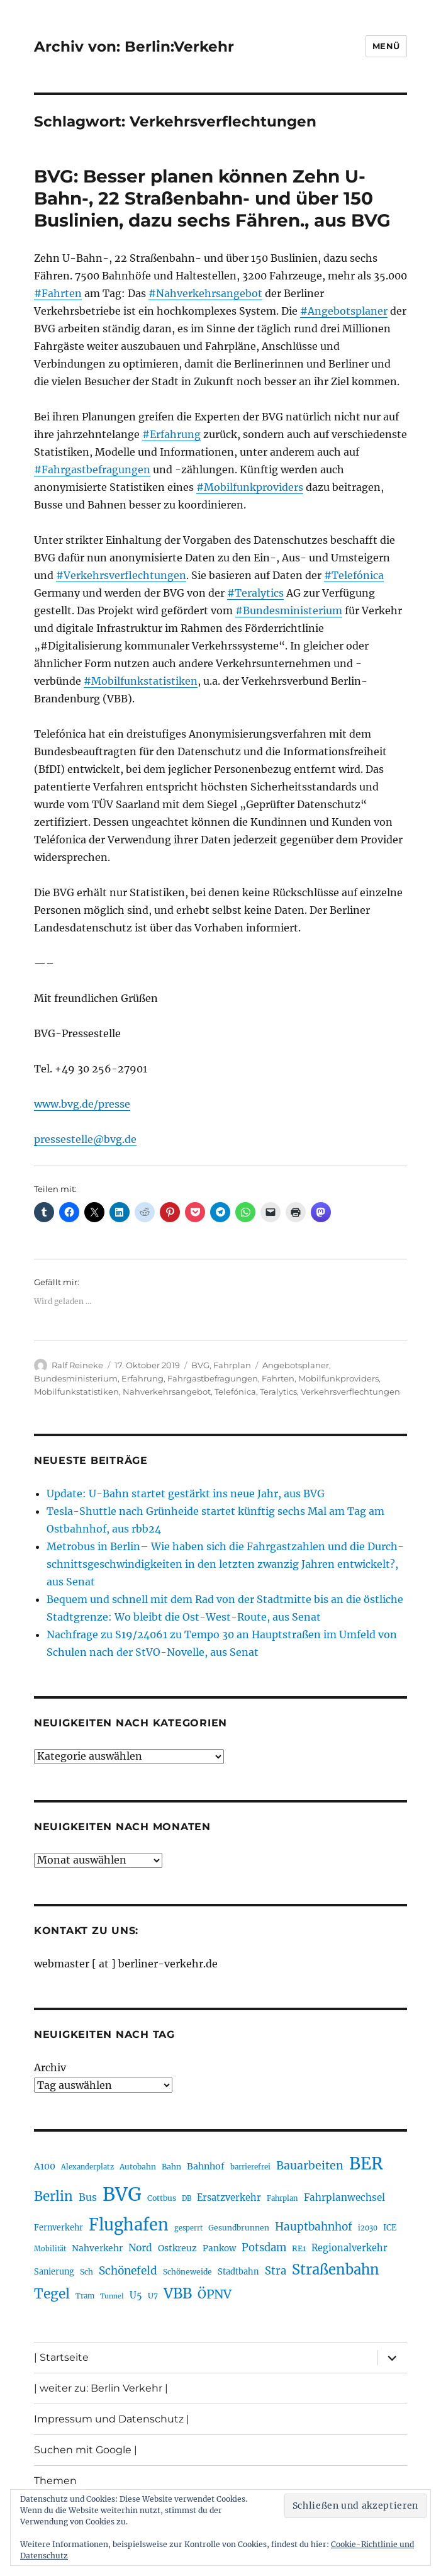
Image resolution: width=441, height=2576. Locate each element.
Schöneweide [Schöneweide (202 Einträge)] (187, 2271)
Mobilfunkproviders (338, 1378)
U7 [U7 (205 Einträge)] (153, 2295)
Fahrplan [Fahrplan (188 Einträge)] (282, 2198)
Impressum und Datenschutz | (111, 2419)
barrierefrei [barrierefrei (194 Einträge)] (250, 2167)
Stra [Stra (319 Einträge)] (275, 2271)
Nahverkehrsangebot (167, 1391)
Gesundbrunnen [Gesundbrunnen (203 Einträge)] (238, 2227)
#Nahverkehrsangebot (205, 293)
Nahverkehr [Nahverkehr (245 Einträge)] (97, 2248)
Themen (55, 2481)
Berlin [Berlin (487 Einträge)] (53, 2196)
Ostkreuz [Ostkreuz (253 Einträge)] (177, 2248)
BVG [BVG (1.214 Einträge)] (122, 2194)
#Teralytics (255, 593)
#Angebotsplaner (344, 311)
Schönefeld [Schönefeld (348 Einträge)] (128, 2271)
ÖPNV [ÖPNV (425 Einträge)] (215, 2294)
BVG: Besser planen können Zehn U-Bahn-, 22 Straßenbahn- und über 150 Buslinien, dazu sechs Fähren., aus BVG (212, 198)
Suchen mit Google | (85, 2450)
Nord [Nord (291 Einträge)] (140, 2248)
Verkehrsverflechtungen (350, 1391)
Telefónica (235, 1391)
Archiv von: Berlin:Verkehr (134, 46)
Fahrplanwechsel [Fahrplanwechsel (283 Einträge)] (344, 2197)
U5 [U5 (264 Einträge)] (136, 2295)
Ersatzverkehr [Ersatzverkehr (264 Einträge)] (229, 2197)
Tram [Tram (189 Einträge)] (84, 2296)
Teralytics (278, 1391)
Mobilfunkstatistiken (76, 1391)
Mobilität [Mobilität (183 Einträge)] (50, 2248)
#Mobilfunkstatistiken (141, 681)
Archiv (50, 2067)
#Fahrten (58, 293)
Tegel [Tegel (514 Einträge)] (52, 2293)
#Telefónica (354, 575)
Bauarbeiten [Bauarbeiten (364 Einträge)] (309, 2166)
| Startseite (61, 2357)
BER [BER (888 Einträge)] (366, 2163)
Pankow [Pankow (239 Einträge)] (219, 2248)
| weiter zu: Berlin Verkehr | (101, 2388)
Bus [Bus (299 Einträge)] (88, 2197)
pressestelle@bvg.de (85, 1139)
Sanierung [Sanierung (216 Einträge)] (54, 2271)
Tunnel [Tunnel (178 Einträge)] (112, 2296)
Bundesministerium (76, 1378)
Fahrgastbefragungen (212, 1378)
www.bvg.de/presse (82, 1104)
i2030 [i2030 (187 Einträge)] (367, 2228)
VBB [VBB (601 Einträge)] (178, 2293)
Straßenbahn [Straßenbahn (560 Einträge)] (335, 2269)
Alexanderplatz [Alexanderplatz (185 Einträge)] (87, 2167)
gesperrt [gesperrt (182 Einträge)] (188, 2228)
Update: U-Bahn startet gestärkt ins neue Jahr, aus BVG (186, 1493)
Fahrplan (232, 1365)
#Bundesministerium (288, 610)
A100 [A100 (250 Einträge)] (44, 2166)
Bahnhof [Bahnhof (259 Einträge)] (206, 2166)
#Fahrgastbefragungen (92, 469)
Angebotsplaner (295, 1365)
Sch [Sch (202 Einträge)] (86, 2271)
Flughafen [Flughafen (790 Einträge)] (129, 2225)
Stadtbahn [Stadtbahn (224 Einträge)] (238, 2271)
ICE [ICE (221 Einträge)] (389, 2227)
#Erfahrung (171, 434)
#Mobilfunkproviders (249, 487)
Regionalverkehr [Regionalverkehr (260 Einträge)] (349, 2248)
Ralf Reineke (77, 1365)
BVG (200, 1365)
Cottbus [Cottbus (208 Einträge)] (161, 2198)
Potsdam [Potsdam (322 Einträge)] (264, 2247)
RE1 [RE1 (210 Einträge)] (299, 2248)
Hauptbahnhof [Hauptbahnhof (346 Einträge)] (313, 2227)
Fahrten (278, 1378)
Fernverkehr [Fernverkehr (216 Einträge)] (58, 2227)
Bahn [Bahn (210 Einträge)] (171, 2166)
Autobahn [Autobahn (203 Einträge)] (138, 2166)
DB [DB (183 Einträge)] (186, 2198)
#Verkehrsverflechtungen (121, 575)
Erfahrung (142, 1378)
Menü (386, 46)
